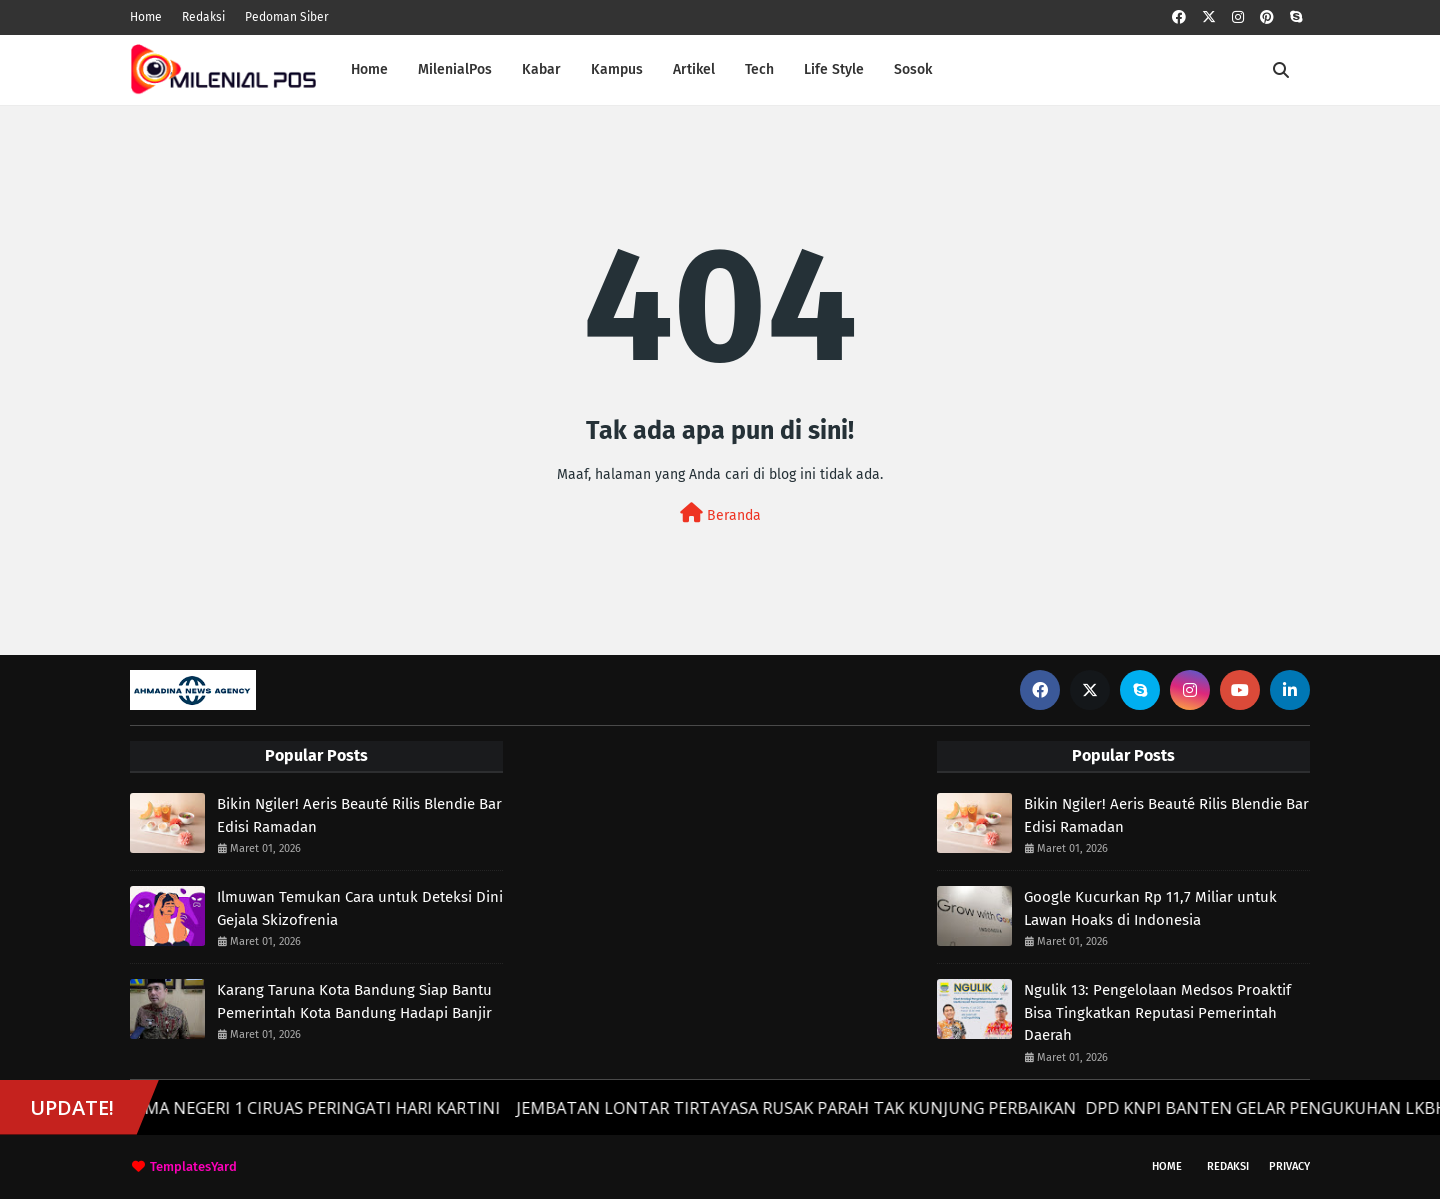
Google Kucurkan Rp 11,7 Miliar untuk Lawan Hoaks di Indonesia (1150, 908)
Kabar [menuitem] (541, 69)
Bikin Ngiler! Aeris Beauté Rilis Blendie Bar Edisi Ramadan (359, 815)
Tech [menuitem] (759, 69)
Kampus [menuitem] (617, 69)
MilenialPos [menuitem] (455, 69)
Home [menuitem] (369, 69)
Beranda (720, 513)
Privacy (1289, 1166)
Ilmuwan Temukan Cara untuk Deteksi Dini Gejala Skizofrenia (360, 908)
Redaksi (203, 17)
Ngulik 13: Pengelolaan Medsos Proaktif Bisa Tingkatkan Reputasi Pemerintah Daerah (1157, 1012)
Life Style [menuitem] (834, 69)
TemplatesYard (193, 1166)
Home (146, 17)
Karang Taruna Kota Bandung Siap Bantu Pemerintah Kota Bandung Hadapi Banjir (354, 1001)
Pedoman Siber (287, 17)
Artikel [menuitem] (694, 69)
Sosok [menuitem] (913, 69)
